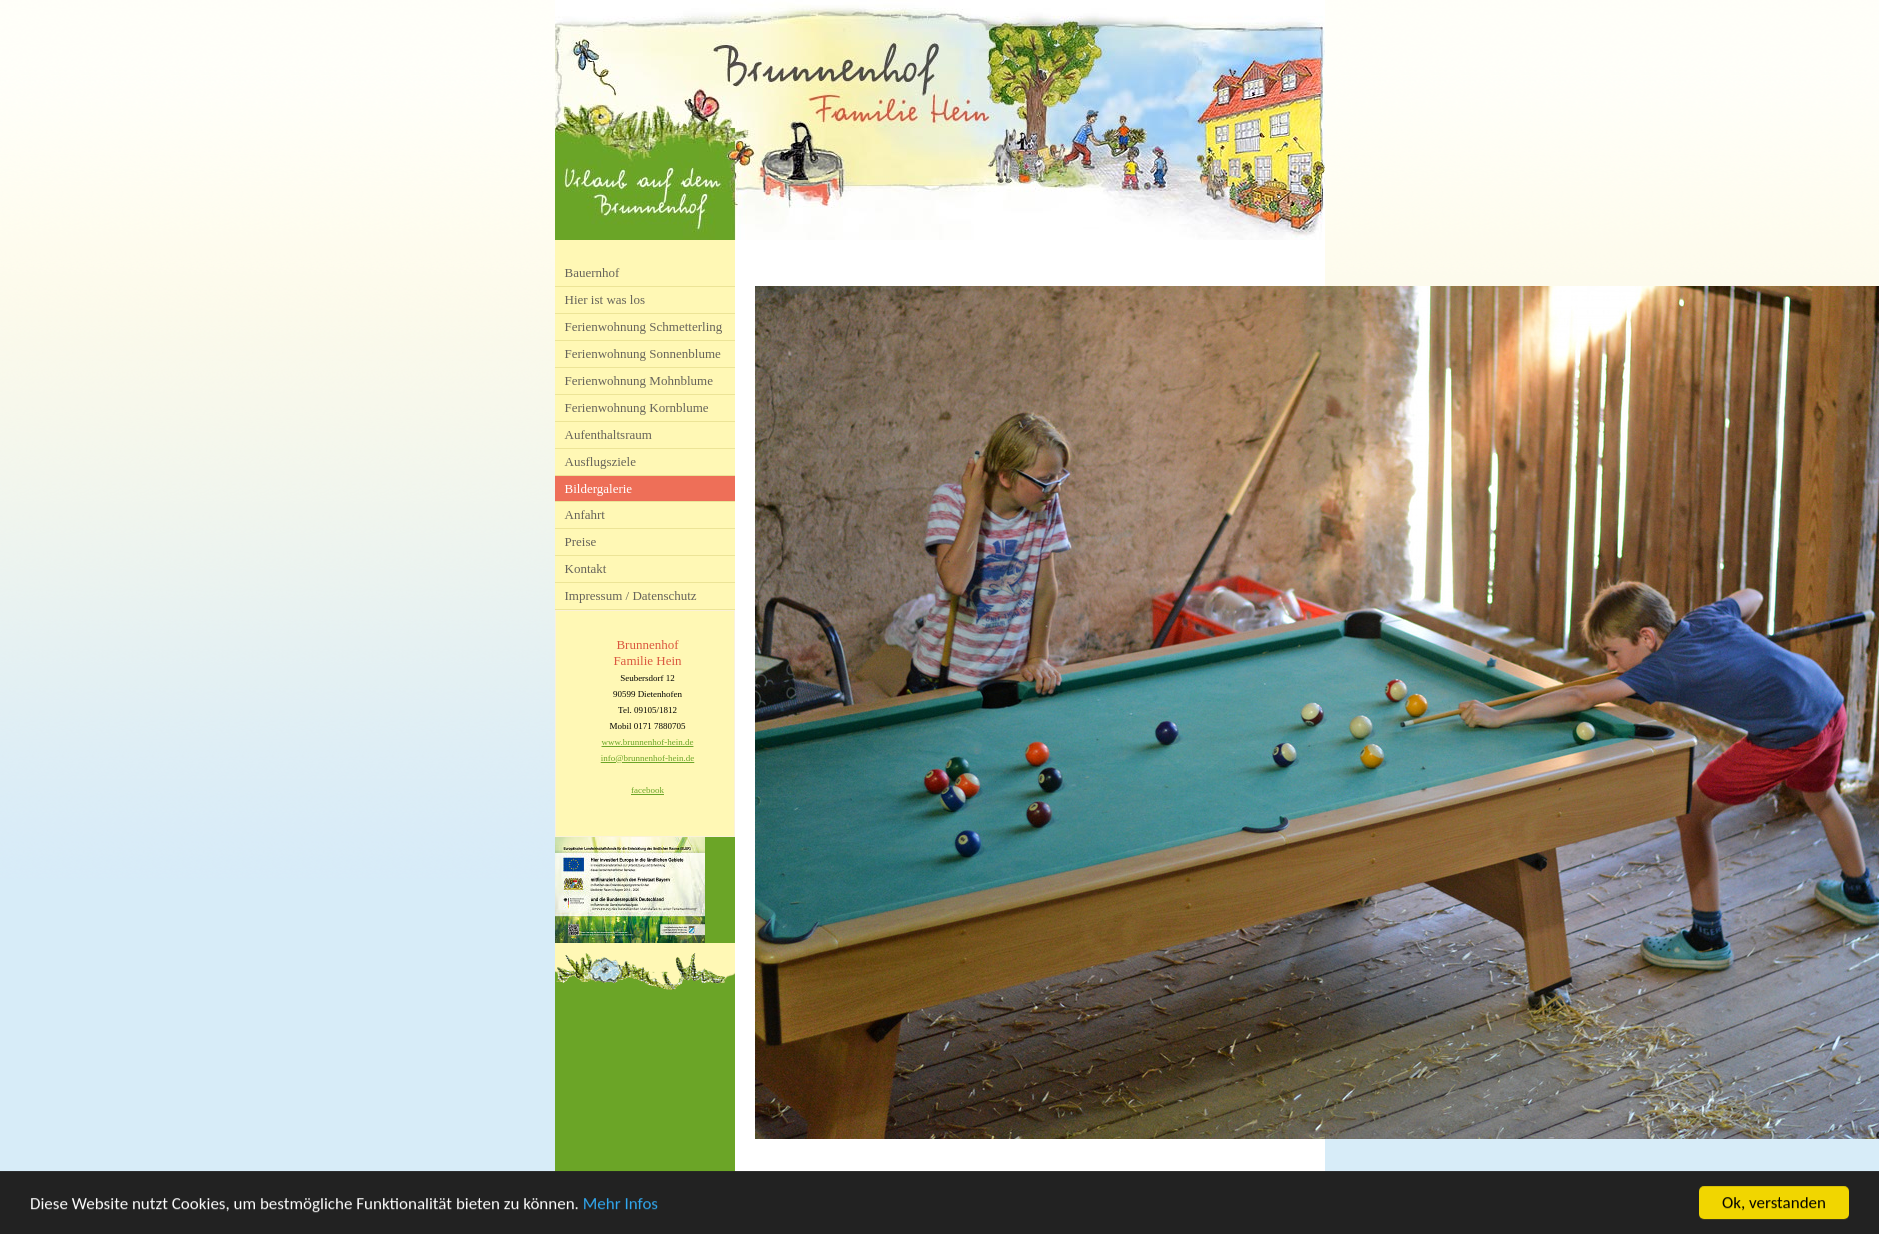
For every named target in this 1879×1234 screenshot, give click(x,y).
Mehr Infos (620, 1205)
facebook (647, 790)
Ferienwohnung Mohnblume (639, 380)
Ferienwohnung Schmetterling (644, 326)
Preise (581, 541)
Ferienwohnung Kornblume (637, 407)
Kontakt (586, 568)
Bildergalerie (599, 488)
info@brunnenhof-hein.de (648, 758)
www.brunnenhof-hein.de (648, 742)
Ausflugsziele (600, 461)
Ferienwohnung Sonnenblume (643, 353)
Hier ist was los (605, 299)
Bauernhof (592, 272)
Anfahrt (585, 514)
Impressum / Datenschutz (631, 595)
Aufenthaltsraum (608, 434)
